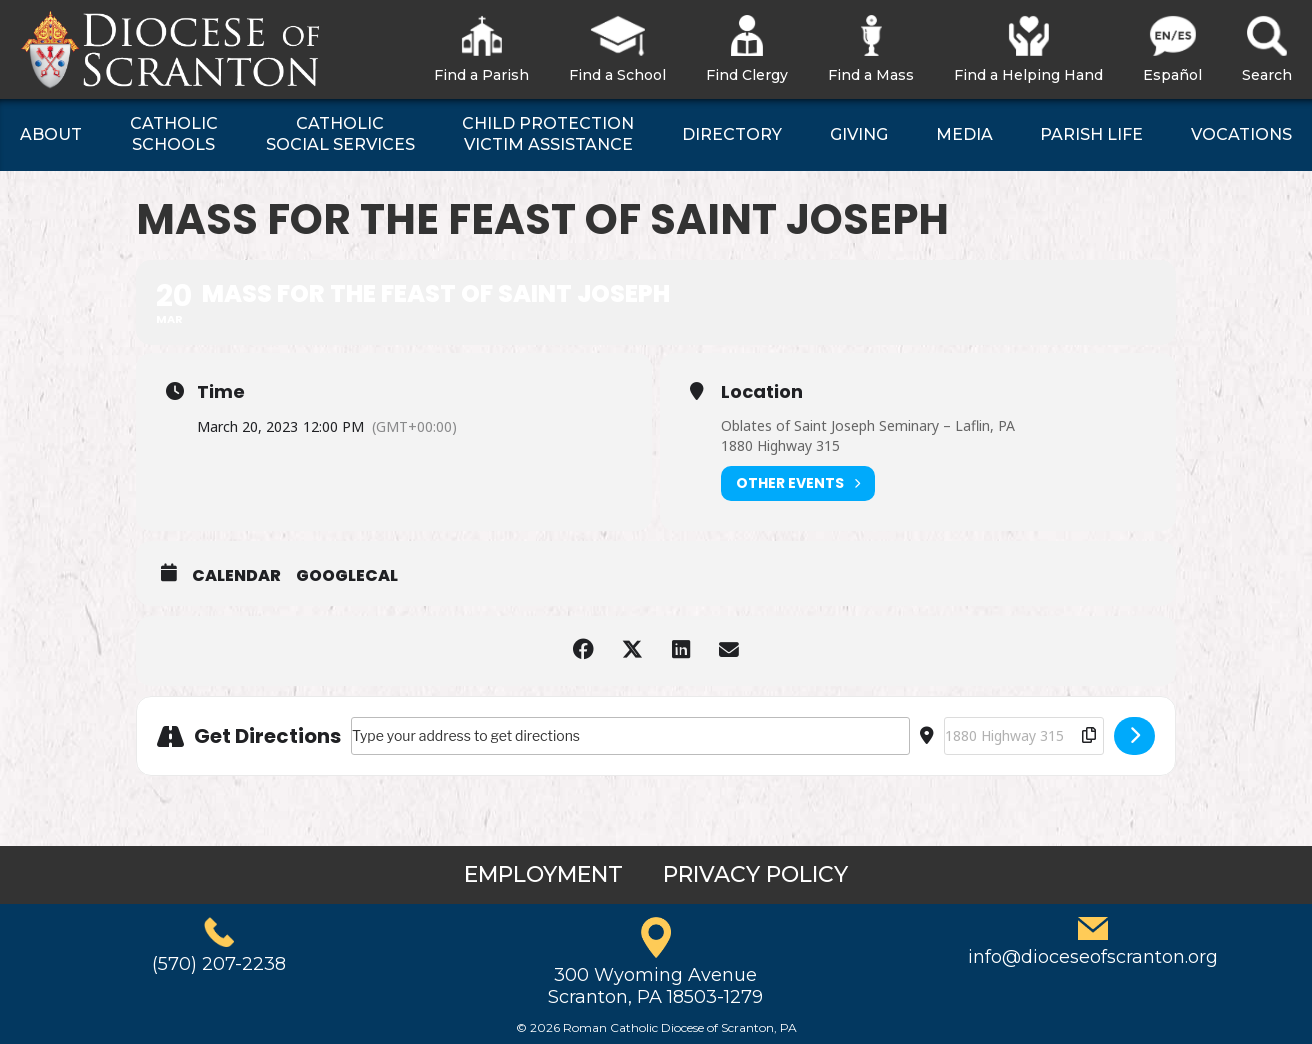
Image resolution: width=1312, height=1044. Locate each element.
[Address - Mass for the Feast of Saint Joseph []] (630, 736)
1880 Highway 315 (780, 445)
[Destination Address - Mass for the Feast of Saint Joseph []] (1024, 736)
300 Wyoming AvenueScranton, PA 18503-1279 (655, 986)
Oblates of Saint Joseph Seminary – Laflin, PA (868, 425)
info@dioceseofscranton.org (1093, 957)
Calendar (236, 576)
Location (762, 392)
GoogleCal (347, 576)
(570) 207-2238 (219, 964)
